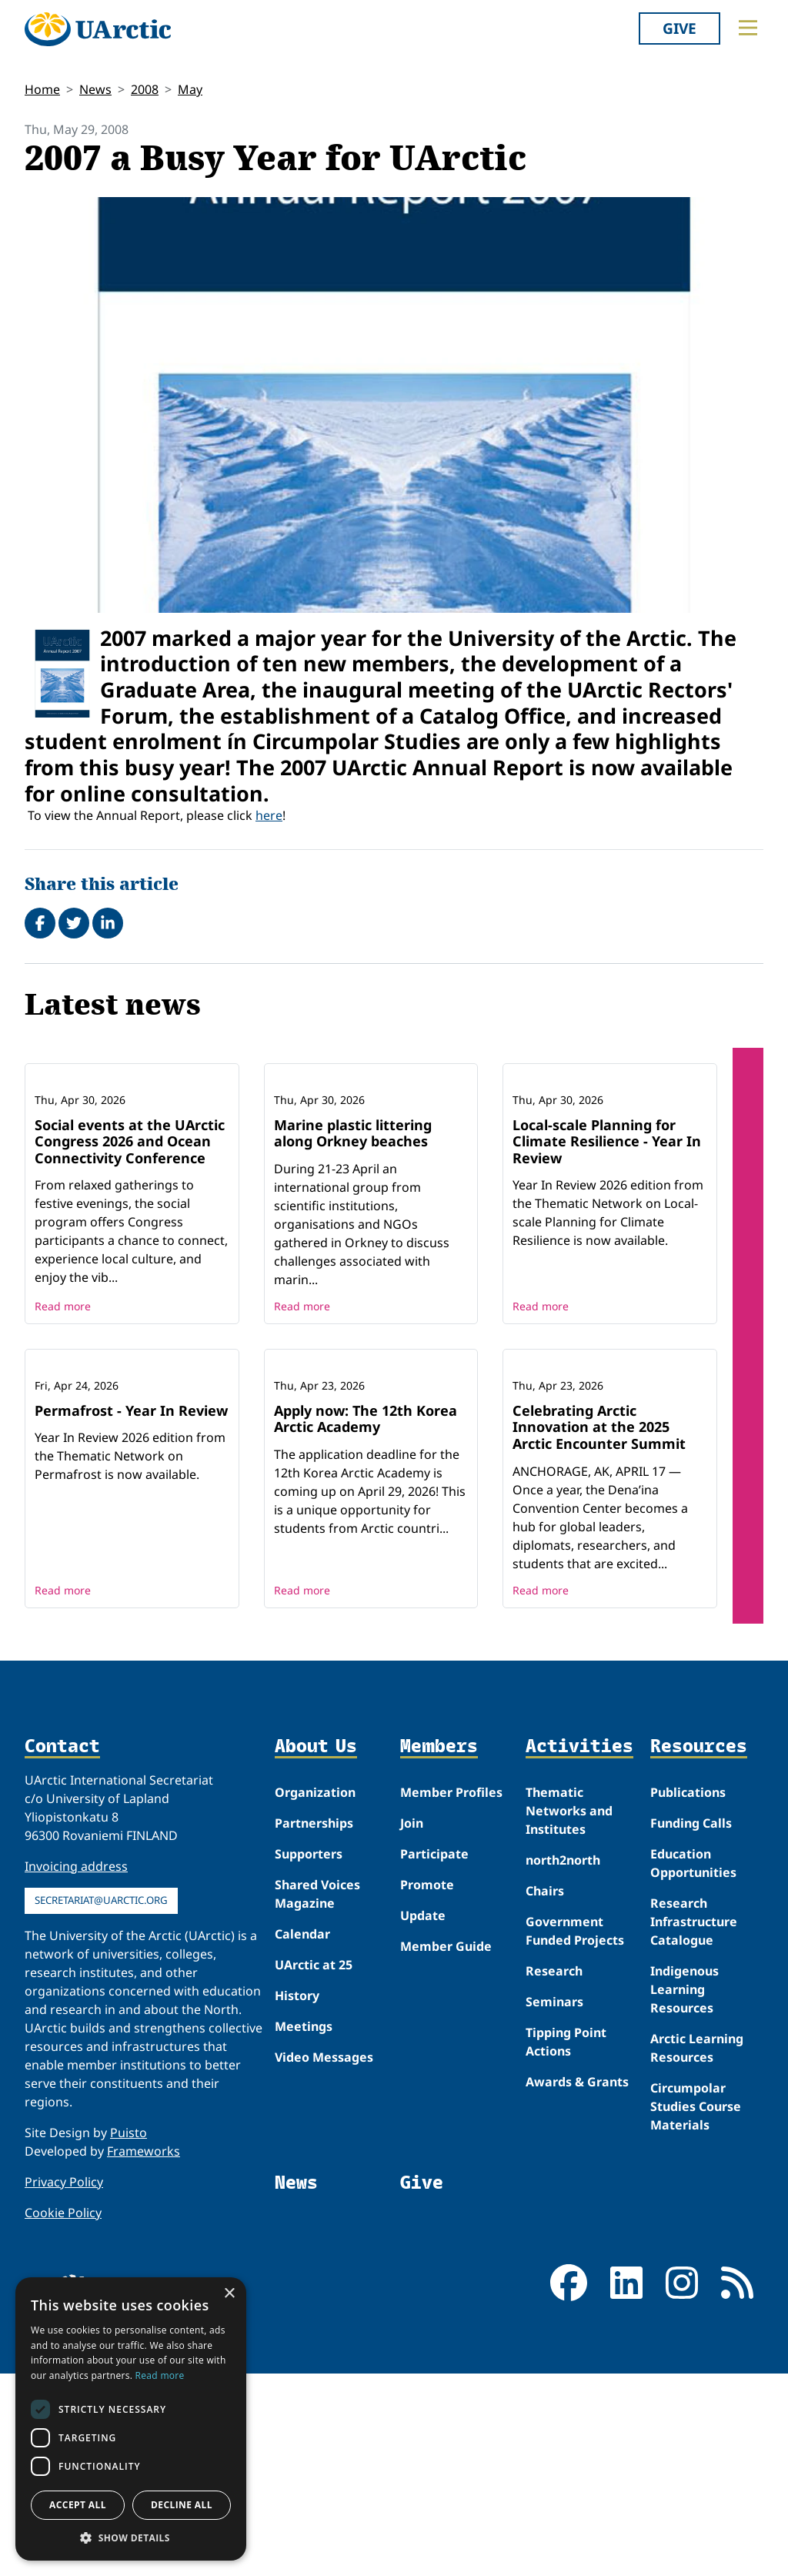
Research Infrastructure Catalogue (693, 2124)
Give (679, 28)
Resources (698, 1949)
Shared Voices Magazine (317, 2096)
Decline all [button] (181, 2504)
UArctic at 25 (313, 2167)
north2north (563, 2062)
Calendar (302, 2136)
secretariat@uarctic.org (101, 2102)
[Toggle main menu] (748, 27)
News (95, 89)
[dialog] (130, 2419)
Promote (427, 2087)
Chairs (545, 2093)
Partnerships (314, 2025)
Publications (688, 1994)
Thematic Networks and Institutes (569, 2013)
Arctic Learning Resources (696, 2250)
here (268, 815)
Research (554, 2173)
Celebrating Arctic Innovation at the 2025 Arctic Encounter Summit (599, 1629)
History (297, 2198)
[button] (131, 2537)
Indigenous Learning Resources (684, 2192)
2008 (145, 89)
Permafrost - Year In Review (131, 1613)
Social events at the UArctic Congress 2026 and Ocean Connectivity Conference (130, 1242)
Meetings (303, 2228)
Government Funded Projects (575, 2133)
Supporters (308, 2056)
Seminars (554, 2204)
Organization (315, 1994)
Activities (579, 1949)
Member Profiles (451, 1994)
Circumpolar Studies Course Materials (695, 2309)
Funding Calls (691, 2025)
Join (411, 2025)
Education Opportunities (693, 2065)
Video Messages (324, 2259)
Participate (434, 2056)
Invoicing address (76, 2068)
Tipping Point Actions (566, 2244)
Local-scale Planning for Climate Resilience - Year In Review (607, 1242)
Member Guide (446, 2148)
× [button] (229, 2294)
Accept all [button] (77, 2504)
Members (439, 1949)
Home (42, 89)
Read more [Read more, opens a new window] (160, 2375)
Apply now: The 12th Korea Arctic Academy (365, 1621)
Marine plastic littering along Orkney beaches (353, 1234)
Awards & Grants (577, 2284)
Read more (63, 1407)
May (190, 89)
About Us (316, 1949)
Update (423, 2117)
